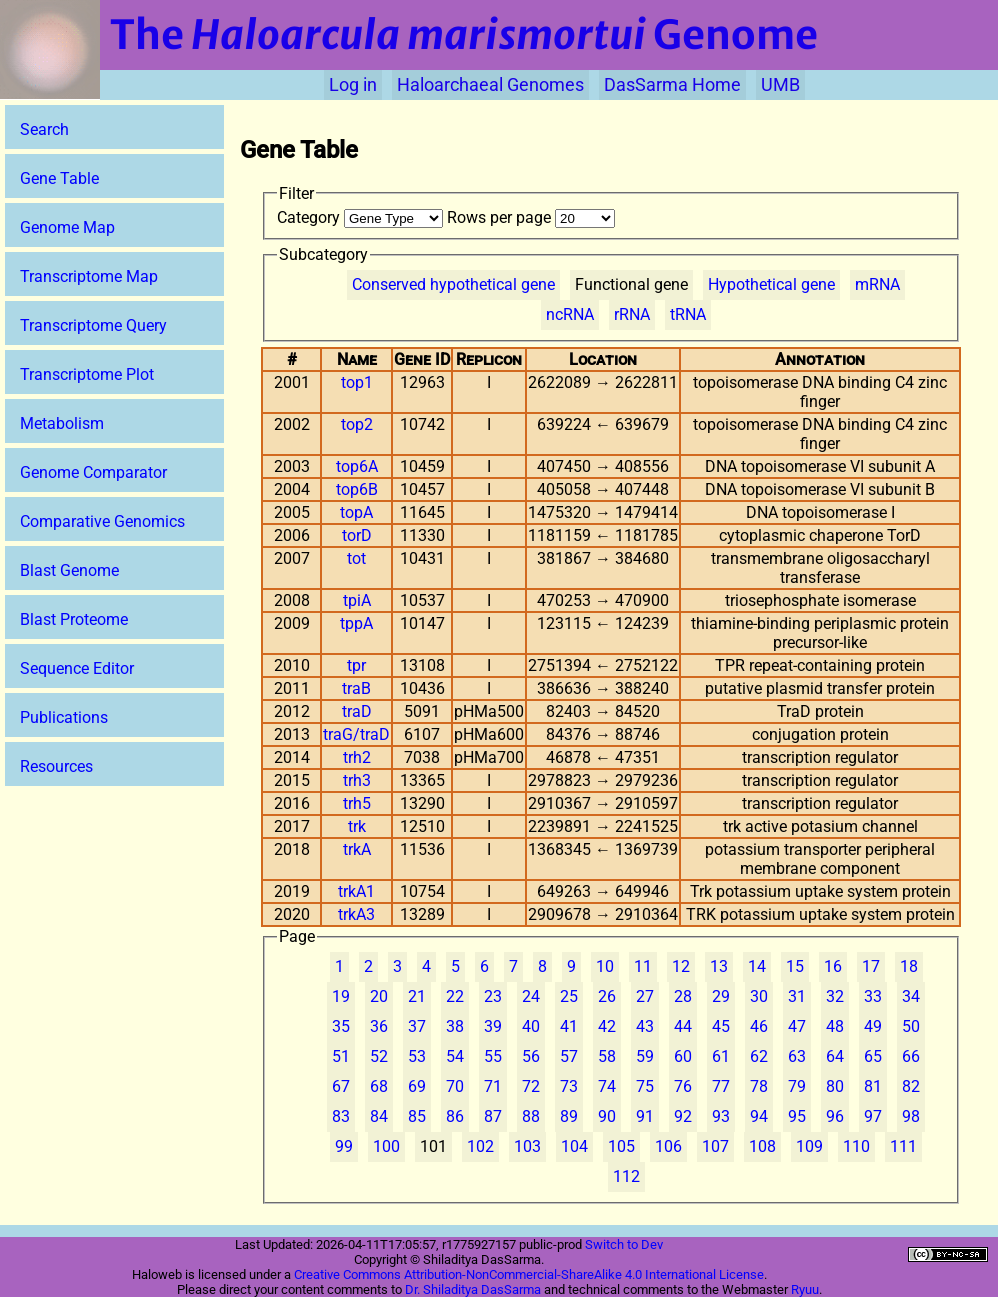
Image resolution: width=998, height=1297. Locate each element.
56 (531, 1056)
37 (417, 1026)
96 (835, 1116)
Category (362, 217)
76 (683, 1086)
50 (911, 1026)
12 (681, 966)
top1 (357, 382)
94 (759, 1116)
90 (607, 1116)
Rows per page (531, 217)
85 (417, 1116)
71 (493, 1086)
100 (386, 1146)
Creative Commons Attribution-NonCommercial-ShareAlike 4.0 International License (529, 1274)
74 (607, 1086)
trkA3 (356, 914)
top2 (357, 424)
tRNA (688, 314)
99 (344, 1146)
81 (873, 1086)
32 (835, 996)
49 (873, 1026)
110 (856, 1146)
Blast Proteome (74, 619)
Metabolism (62, 423)
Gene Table (59, 178)
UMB (780, 85)
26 (607, 996)
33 (873, 996)
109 (809, 1146)
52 (379, 1056)
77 (721, 1086)
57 (569, 1056)
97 (873, 1116)
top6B (357, 489)
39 (493, 1026)
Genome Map (67, 227)
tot (356, 558)
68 (379, 1086)
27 (645, 996)
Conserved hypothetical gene (453, 284)
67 (341, 1086)
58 (607, 1056)
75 (645, 1086)
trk (357, 826)
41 (569, 1026)
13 (719, 966)
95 (797, 1116)
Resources (56, 766)
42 (607, 1026)
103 (527, 1146)
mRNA (877, 284)
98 (911, 1116)
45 (721, 1026)
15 (795, 966)
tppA (356, 623)
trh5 (357, 803)
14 (757, 966)
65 (873, 1056)
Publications (64, 717)
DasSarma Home (672, 85)
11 (643, 966)
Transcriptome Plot (87, 374)
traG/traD (356, 734)
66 (911, 1056)
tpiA (357, 600)
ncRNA (570, 314)
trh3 (357, 780)
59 (645, 1056)
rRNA (632, 314)
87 (493, 1116)
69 (417, 1086)
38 (455, 1026)
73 (569, 1086)
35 (341, 1026)
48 (835, 1026)
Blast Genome (69, 570)
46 (759, 1026)
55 (493, 1056)
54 (455, 1056)
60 (683, 1056)
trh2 (357, 757)
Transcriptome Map (89, 276)
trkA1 (356, 891)
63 (797, 1056)
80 (835, 1086)
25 (569, 996)
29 (721, 996)
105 (621, 1146)
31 (797, 996)
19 (341, 996)
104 (574, 1146)
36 (379, 1026)
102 (480, 1146)
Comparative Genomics (102, 521)
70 (455, 1086)
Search (44, 129)
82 (911, 1086)
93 (721, 1116)
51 (341, 1056)
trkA (357, 849)
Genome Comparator (93, 472)
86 (455, 1116)
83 (341, 1116)
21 (417, 996)
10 (605, 966)
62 (759, 1056)
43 (645, 1026)
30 (759, 996)
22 (455, 996)
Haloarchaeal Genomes (490, 85)
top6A (357, 466)
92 (683, 1116)
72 (531, 1086)
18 (909, 966)
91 (645, 1116)
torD (357, 535)
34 (911, 996)
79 (797, 1086)
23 (493, 996)
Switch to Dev (624, 1244)
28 (683, 996)
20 (379, 996)
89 (569, 1116)
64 (835, 1056)
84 (379, 1116)
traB (356, 688)
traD (357, 711)
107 (715, 1146)
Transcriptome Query (93, 325)
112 (626, 1176)
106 (668, 1146)
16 (833, 966)
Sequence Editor (77, 668)
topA (356, 512)
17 (871, 966)
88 (531, 1116)
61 (721, 1056)
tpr (356, 665)
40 (531, 1026)
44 (683, 1026)
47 (797, 1026)
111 (903, 1146)
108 (762, 1146)
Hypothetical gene (771, 284)
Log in (353, 85)
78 (759, 1086)
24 (531, 996)
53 (417, 1056)
